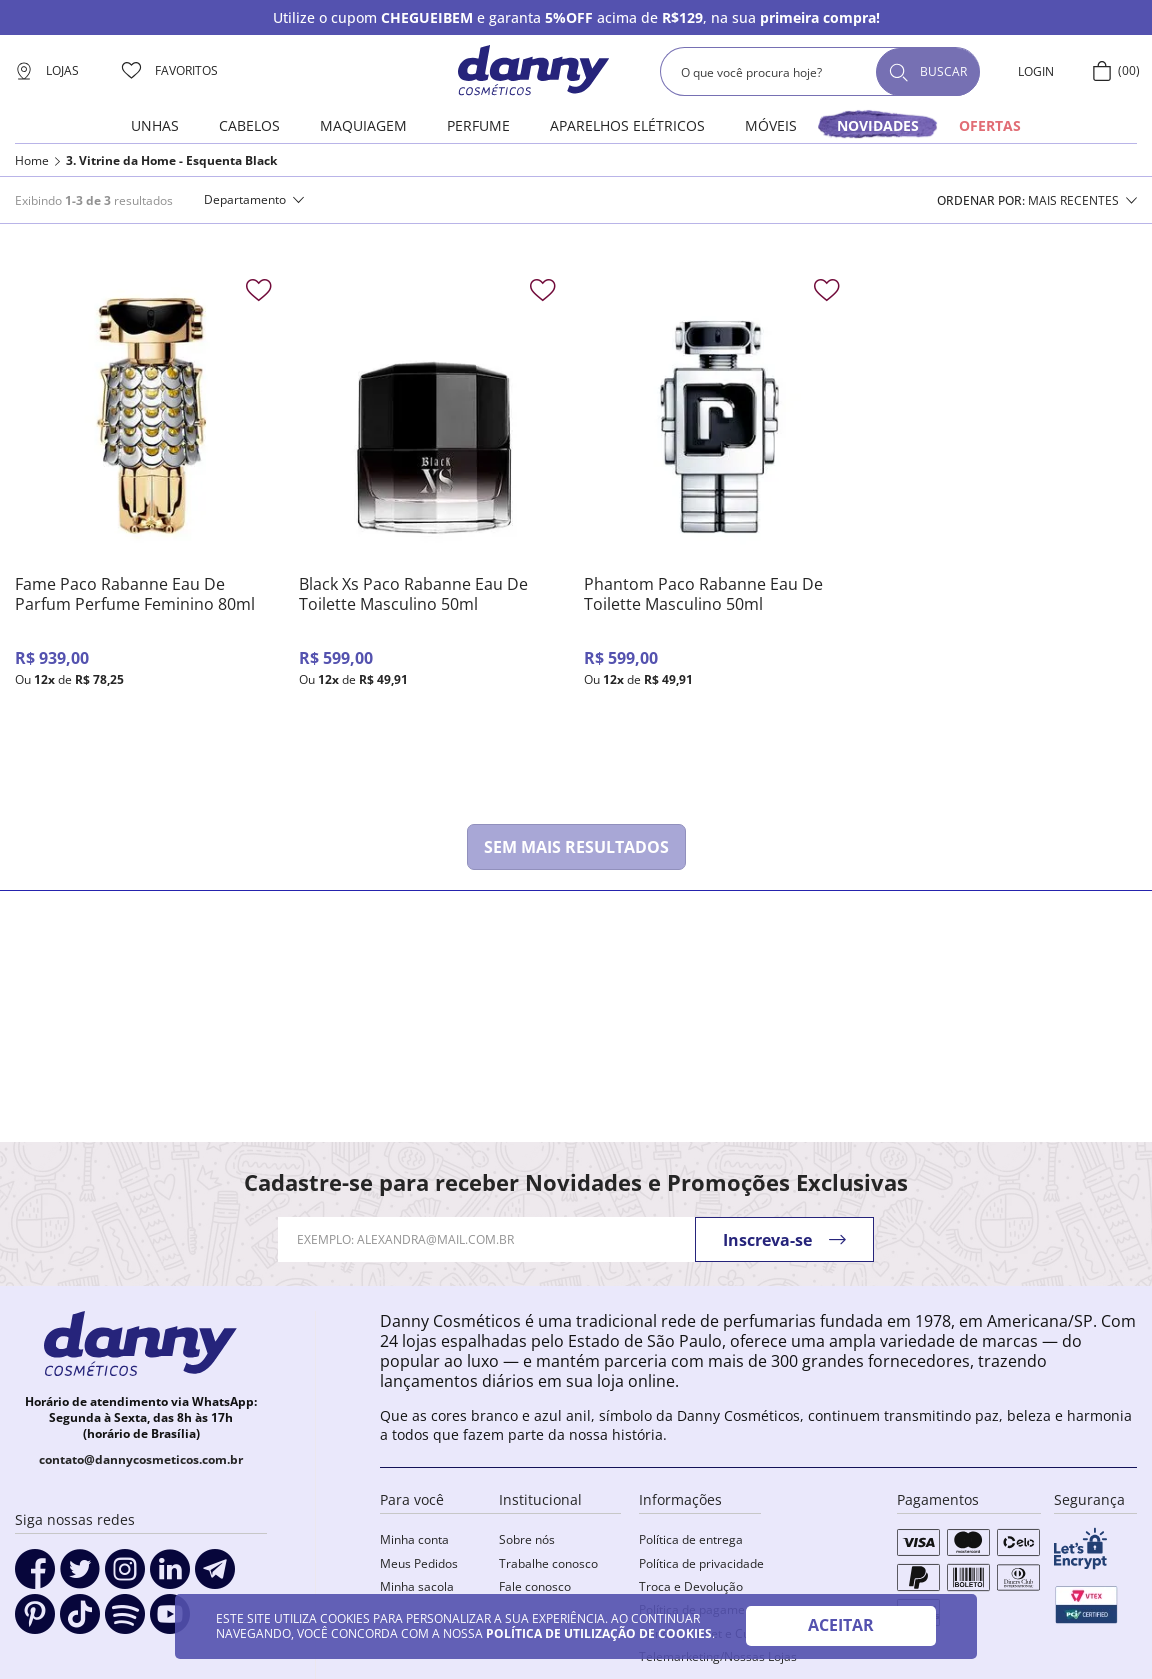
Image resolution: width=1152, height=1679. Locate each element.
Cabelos (249, 125)
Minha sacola (417, 1586)
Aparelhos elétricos (627, 125)
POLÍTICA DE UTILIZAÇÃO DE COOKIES (599, 1633)
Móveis (771, 125)
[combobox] (820, 71)
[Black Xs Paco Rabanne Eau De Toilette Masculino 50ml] (433, 522)
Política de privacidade (701, 1563)
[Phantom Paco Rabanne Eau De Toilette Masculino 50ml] (718, 522)
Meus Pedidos (419, 1563)
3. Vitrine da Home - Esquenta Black (171, 161)
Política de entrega (691, 1539)
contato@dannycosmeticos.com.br (141, 1459)
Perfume (478, 125)
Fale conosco (535, 1586)
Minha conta (414, 1539)
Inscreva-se (767, 1240)
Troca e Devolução (691, 1586)
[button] (254, 200)
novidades (878, 125)
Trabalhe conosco (548, 1563)
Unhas (155, 125)
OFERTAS (990, 125)
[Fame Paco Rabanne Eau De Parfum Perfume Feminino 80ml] (149, 522)
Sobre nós (527, 1539)
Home (32, 161)
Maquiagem (363, 125)
